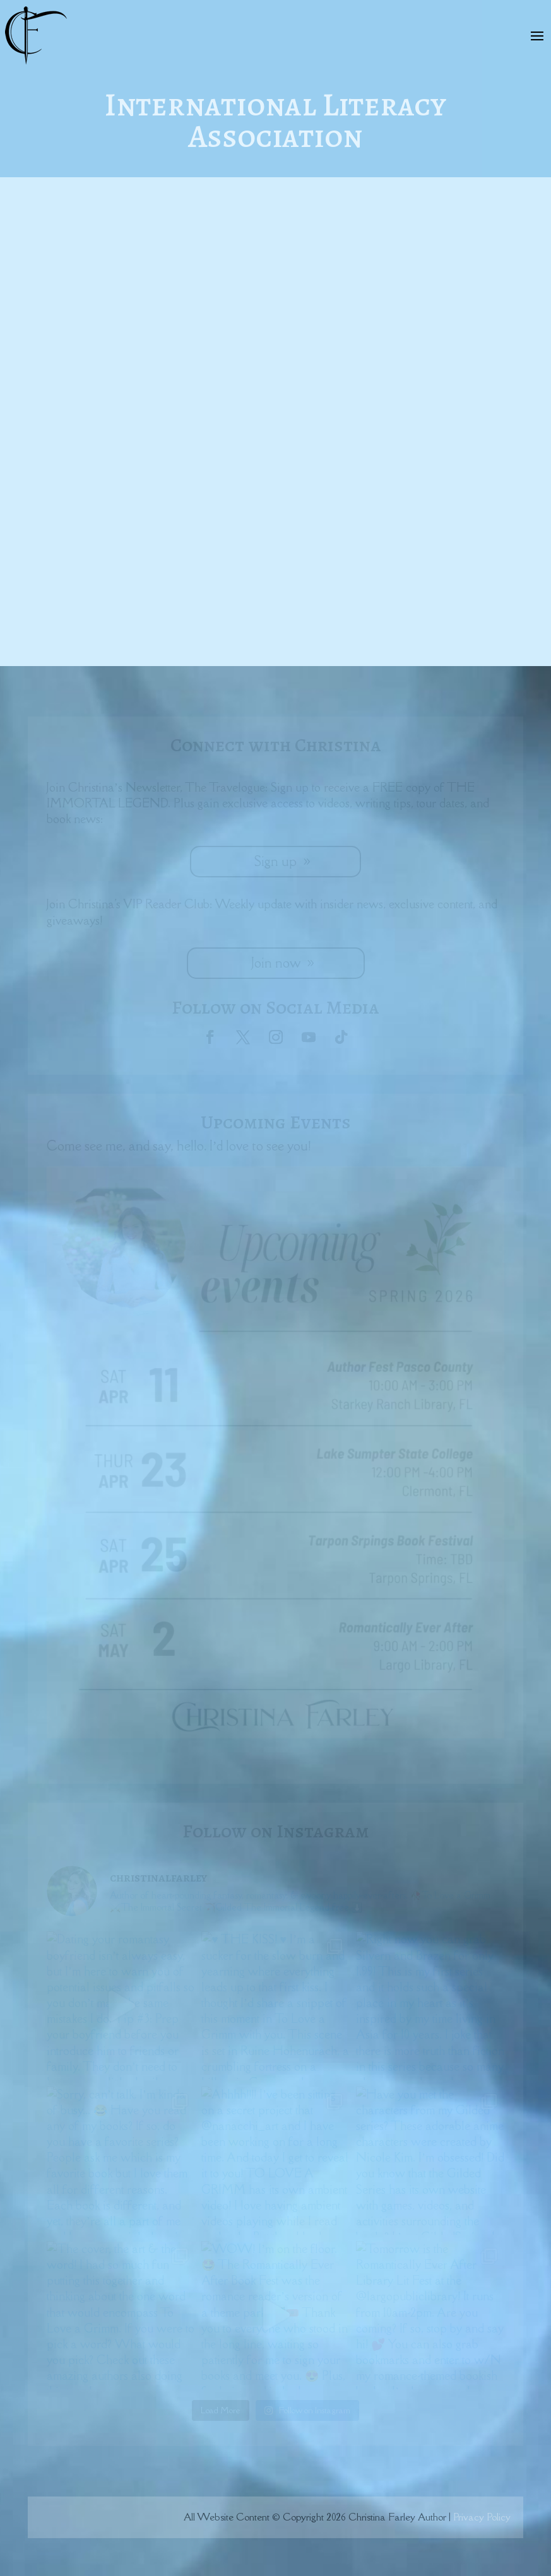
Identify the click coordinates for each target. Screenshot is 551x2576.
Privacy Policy (482, 2516)
